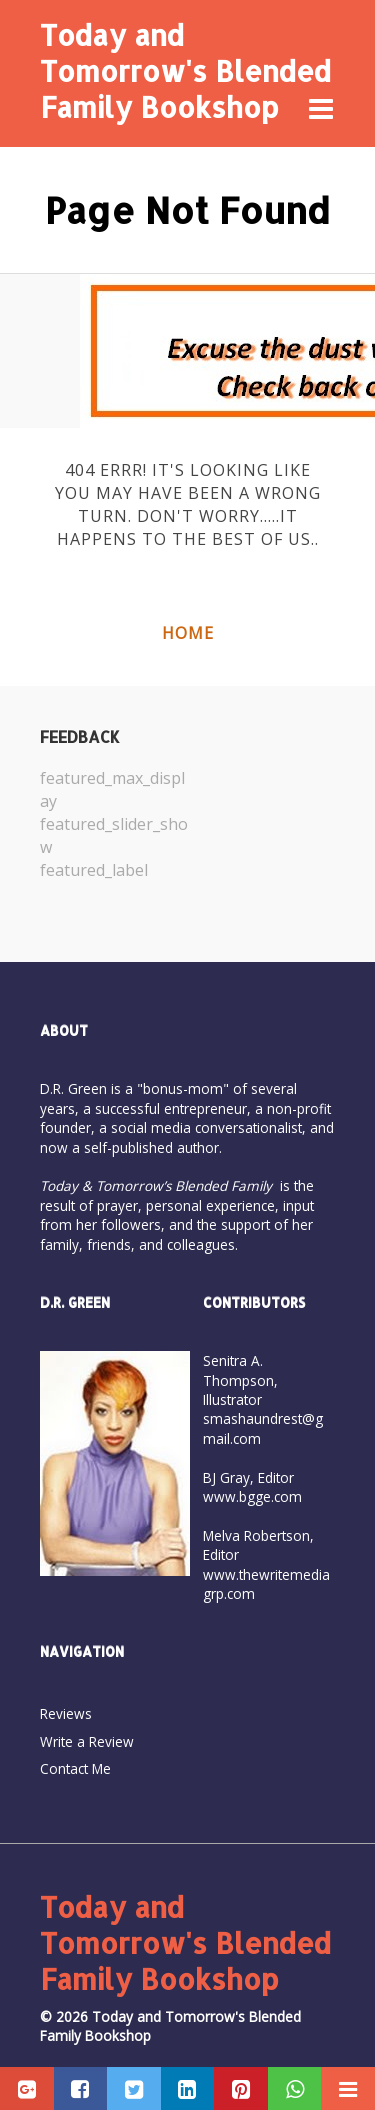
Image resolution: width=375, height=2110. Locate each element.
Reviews (66, 1713)
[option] (114, 824)
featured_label (94, 870)
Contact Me (75, 1768)
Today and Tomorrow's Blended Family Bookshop (185, 71)
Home (188, 633)
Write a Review (87, 1741)
